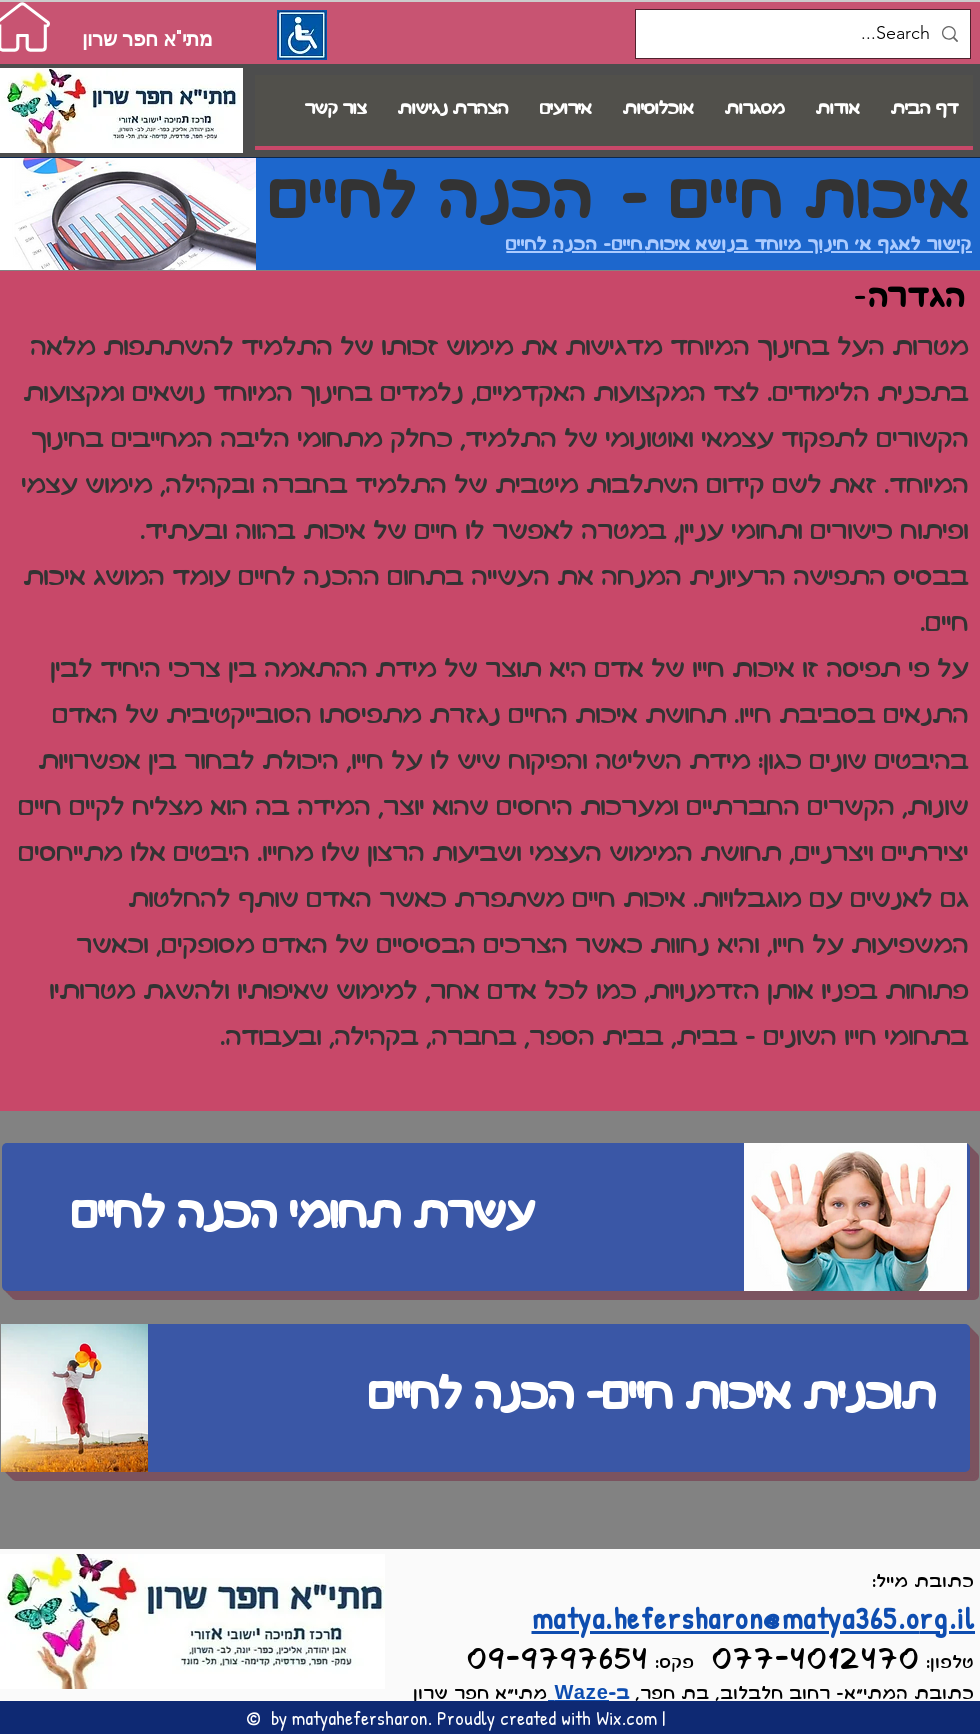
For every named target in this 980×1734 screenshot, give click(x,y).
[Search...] (804, 34)
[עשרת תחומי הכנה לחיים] (486, 1217)
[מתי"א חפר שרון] (147, 38)
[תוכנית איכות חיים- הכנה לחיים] (486, 1398)
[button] (658, 110)
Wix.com (626, 1717)
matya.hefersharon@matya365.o (726, 1618)
